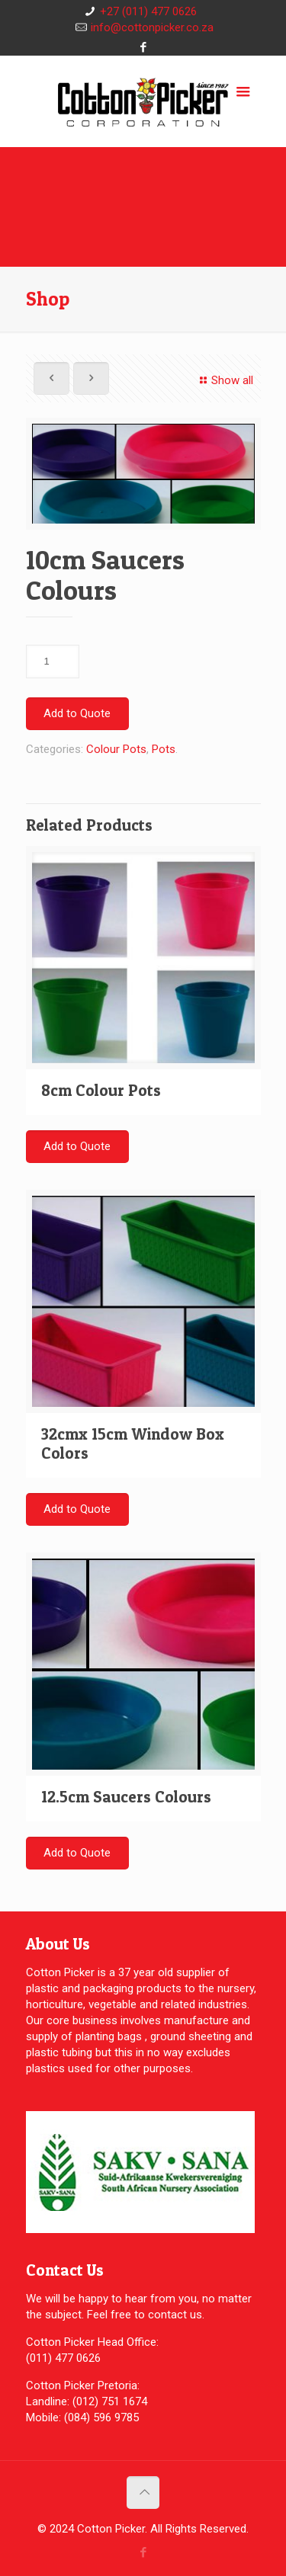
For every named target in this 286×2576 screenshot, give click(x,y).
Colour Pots (116, 749)
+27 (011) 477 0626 (148, 11)
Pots (163, 749)
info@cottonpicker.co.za (152, 27)
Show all (224, 380)
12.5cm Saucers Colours (126, 1796)
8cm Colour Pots (101, 1090)
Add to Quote (77, 713)
